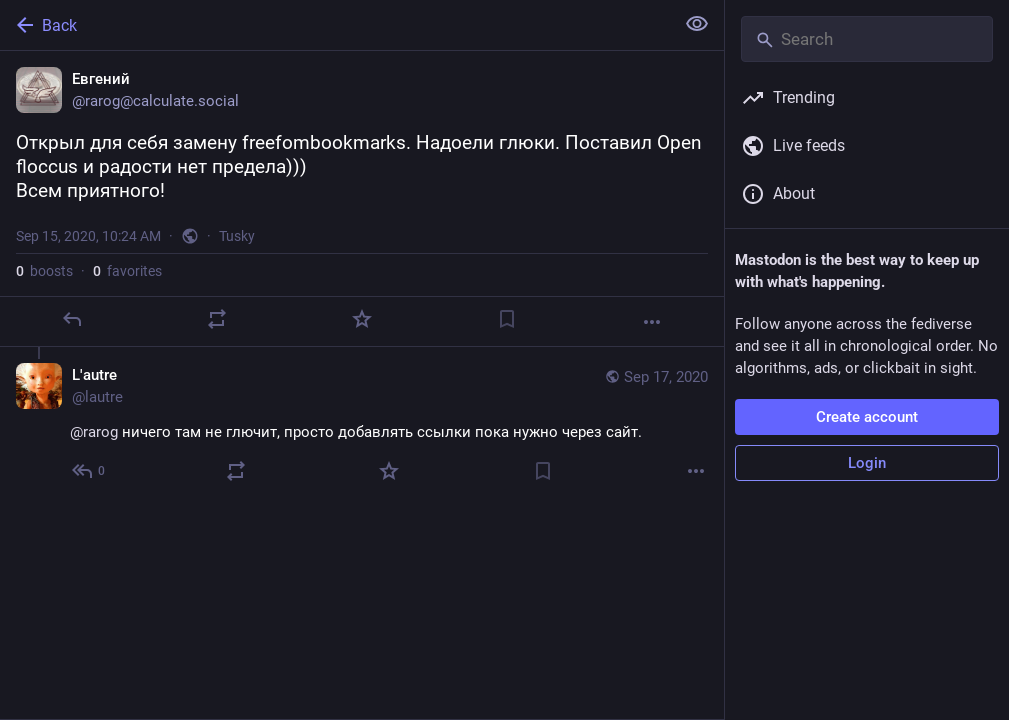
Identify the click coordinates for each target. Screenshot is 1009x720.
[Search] (867, 39)
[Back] (335, 25)
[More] (652, 322)
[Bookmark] (507, 319)
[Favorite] (362, 319)
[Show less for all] (697, 24)
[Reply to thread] (89, 471)
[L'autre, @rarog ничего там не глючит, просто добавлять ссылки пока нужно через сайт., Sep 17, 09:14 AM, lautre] (362, 425)
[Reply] (72, 319)
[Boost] (217, 319)
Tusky (237, 236)
